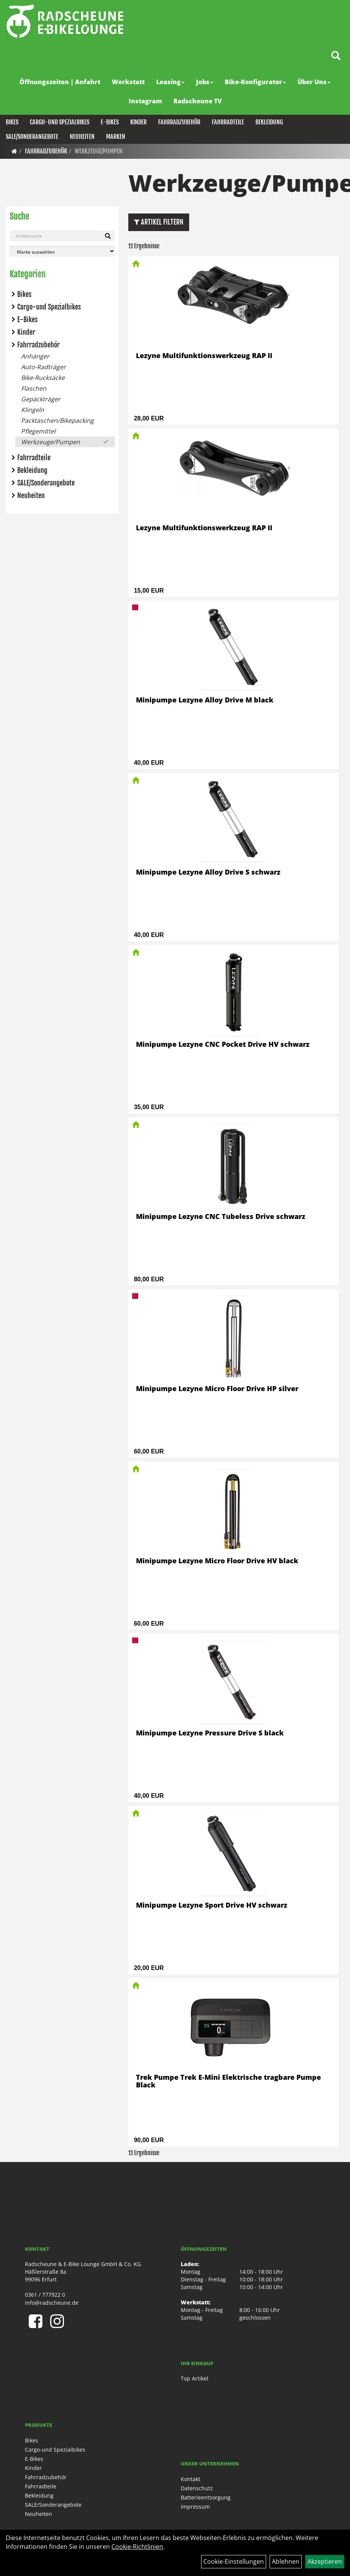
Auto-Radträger (43, 367)
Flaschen (33, 388)
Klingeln (32, 410)
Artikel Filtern (158, 222)
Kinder (138, 122)
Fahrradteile (228, 122)
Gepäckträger (41, 399)
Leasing (170, 82)
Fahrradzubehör (179, 122)
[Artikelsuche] (335, 56)
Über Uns (314, 82)
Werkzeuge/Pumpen (99, 151)
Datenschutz (197, 2488)
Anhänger (35, 356)
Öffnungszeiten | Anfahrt (60, 82)
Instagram (145, 101)
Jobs (204, 82)
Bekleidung (269, 122)
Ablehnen (285, 2561)
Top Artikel (194, 2378)
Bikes (12, 122)
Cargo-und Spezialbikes (59, 122)
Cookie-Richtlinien (137, 2546)
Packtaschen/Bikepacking (57, 420)
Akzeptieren (324, 2561)
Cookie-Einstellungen (233, 2561)
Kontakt (190, 2479)
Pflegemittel (38, 431)
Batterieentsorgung (206, 2497)
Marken (115, 136)
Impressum (195, 2506)
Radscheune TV (197, 101)
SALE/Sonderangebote (32, 136)
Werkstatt (128, 82)
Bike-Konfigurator (255, 82)
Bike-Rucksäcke (43, 377)
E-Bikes (110, 122)
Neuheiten (82, 136)
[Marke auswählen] (62, 251)
